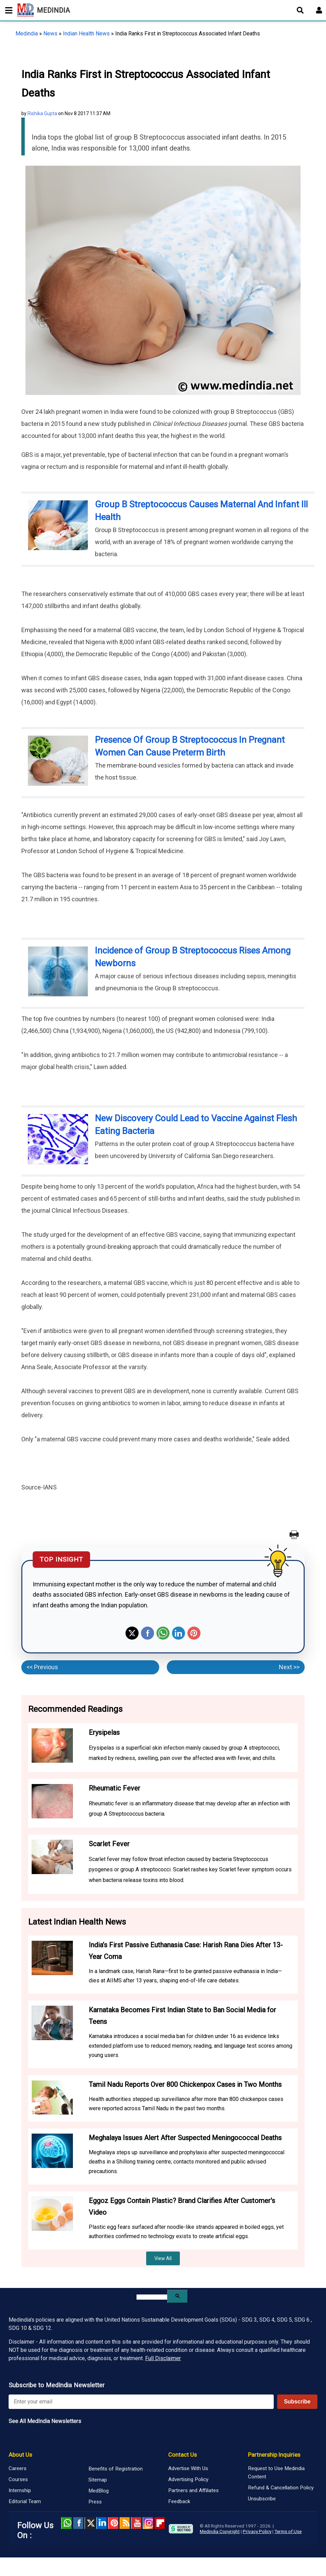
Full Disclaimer (163, 2358)
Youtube (136, 2523)
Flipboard (159, 2523)
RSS (125, 2523)
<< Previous (42, 1667)
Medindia (26, 33)
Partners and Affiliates (193, 2490)
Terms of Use (288, 2531)
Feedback (179, 2501)
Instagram (148, 2523)
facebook (78, 2523)
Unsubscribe (262, 2499)
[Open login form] (319, 10)
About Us (20, 2454)
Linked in (101, 2523)
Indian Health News (86, 33)
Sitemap (97, 2480)
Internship (20, 2490)
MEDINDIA (43, 10)
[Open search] (300, 10)
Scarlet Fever (109, 1844)
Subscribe (297, 2401)
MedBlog (98, 2491)
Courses (18, 2479)
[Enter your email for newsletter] (141, 2402)
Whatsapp (163, 1633)
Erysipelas (104, 1732)
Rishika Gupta (42, 113)
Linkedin (178, 1633)
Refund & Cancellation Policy (281, 2488)
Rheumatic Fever (114, 1788)
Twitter (132, 1633)
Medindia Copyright (220, 2531)
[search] (152, 2297)
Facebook (147, 1633)
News (50, 33)
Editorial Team (25, 2501)
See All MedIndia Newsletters (45, 2421)
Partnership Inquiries (274, 2454)
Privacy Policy (257, 2531)
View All (163, 2258)
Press (95, 2502)
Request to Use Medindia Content (276, 2472)
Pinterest (193, 1633)
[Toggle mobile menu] (7, 10)
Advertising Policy (188, 2479)
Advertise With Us (188, 2468)
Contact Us (182, 2454)
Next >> (289, 1667)
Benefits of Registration (115, 2469)
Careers (17, 2468)
